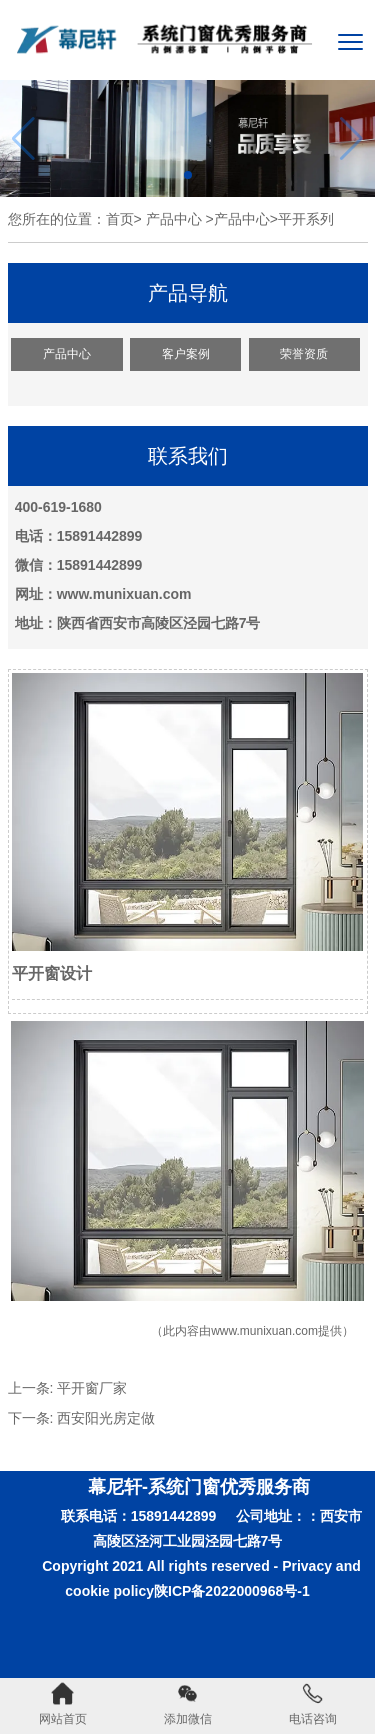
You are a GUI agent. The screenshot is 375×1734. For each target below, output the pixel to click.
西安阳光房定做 (106, 1418)
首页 (120, 219)
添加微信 (188, 1703)
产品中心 (174, 219)
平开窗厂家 (92, 1388)
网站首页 (63, 1703)
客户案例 (186, 354)
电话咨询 (313, 1703)
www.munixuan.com (264, 1331)
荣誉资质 (304, 354)
